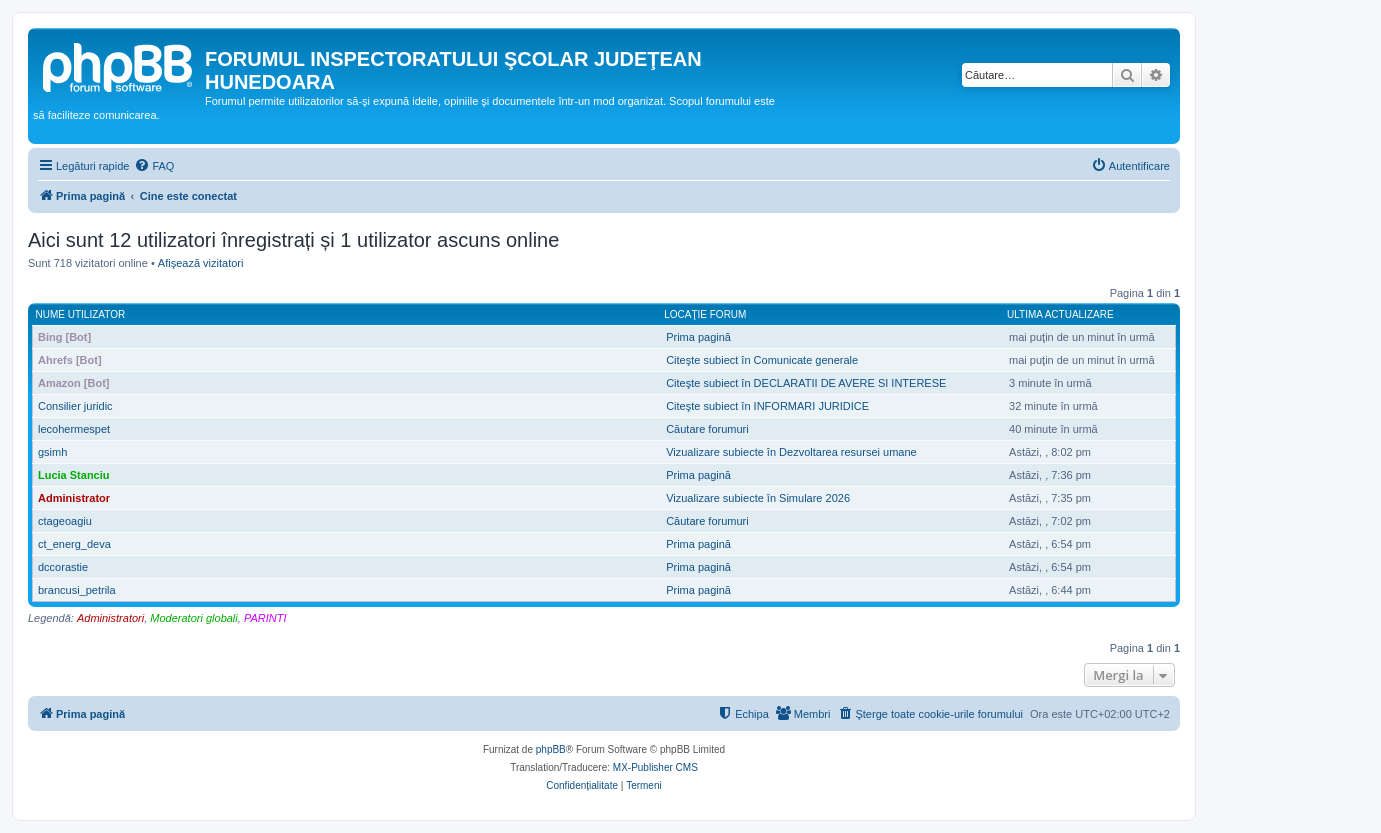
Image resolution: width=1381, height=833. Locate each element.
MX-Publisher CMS (655, 767)
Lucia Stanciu (74, 475)
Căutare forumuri (707, 429)
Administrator (74, 498)
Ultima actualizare (1060, 314)
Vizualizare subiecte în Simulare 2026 (758, 498)
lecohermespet (74, 429)
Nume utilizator (81, 314)
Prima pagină (698, 337)
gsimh (52, 452)
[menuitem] (154, 166)
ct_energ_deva (74, 544)
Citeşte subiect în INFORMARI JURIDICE (767, 406)
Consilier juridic (75, 406)
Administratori (110, 618)
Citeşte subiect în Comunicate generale (762, 360)
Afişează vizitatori (201, 263)
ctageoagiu (65, 521)
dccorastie (63, 567)
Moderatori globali (193, 618)
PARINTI (265, 618)
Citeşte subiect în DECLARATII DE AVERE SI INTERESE (806, 383)
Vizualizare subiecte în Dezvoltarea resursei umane (791, 452)
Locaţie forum (705, 314)
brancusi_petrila (77, 590)
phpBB (551, 749)
